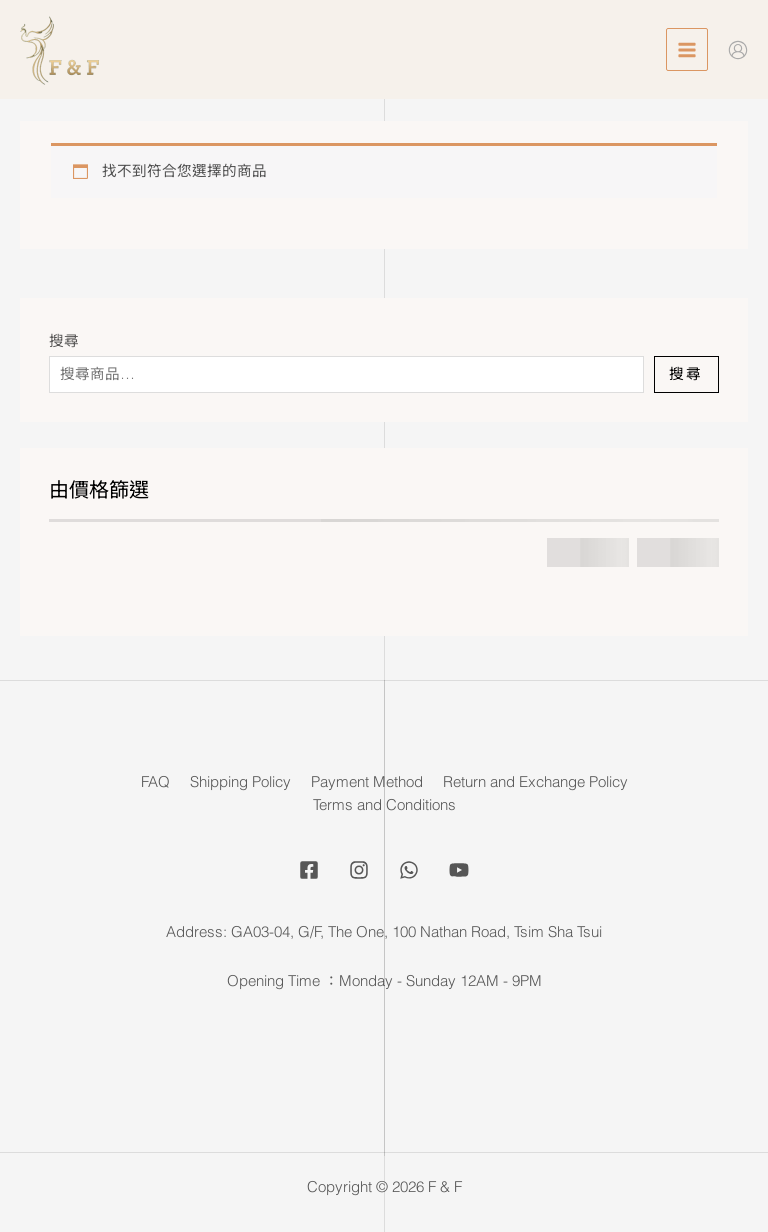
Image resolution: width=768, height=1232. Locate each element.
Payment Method (367, 782)
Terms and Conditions (384, 805)
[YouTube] (459, 870)
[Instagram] (359, 870)
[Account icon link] (738, 50)
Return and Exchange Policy (535, 782)
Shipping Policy (240, 782)
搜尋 (64, 341)
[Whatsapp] (409, 870)
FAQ (155, 782)
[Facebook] (309, 870)
